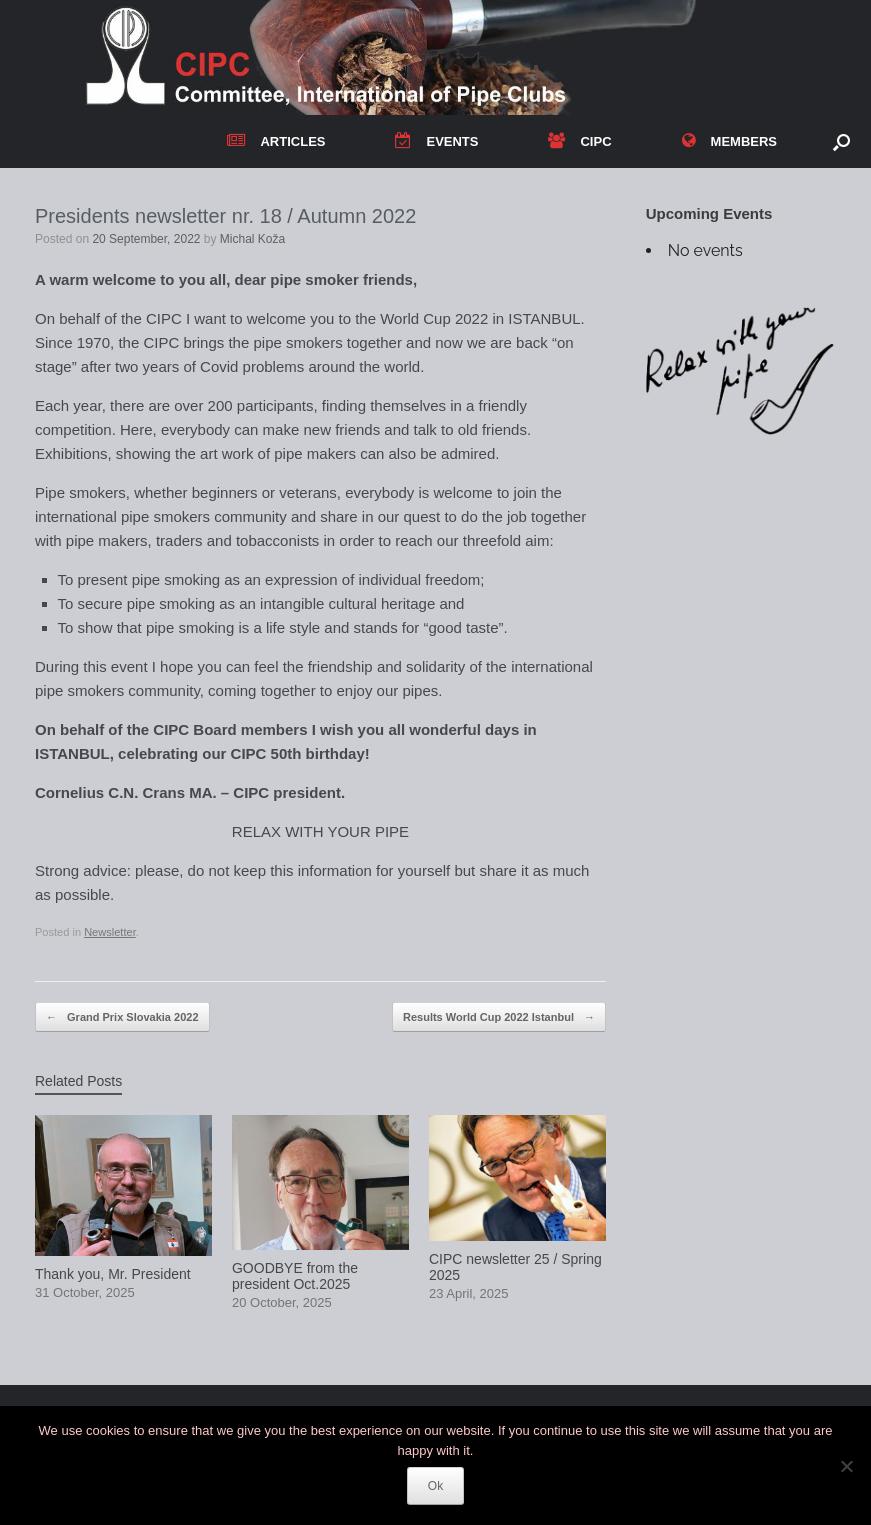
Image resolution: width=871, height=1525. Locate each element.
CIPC (579, 141)
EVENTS (436, 141)
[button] (841, 141)
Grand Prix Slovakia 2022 (122, 1017)
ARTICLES (276, 141)
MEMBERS (729, 141)
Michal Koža (252, 239)
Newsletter (110, 932)
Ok (435, 1486)
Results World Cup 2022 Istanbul (499, 1017)
